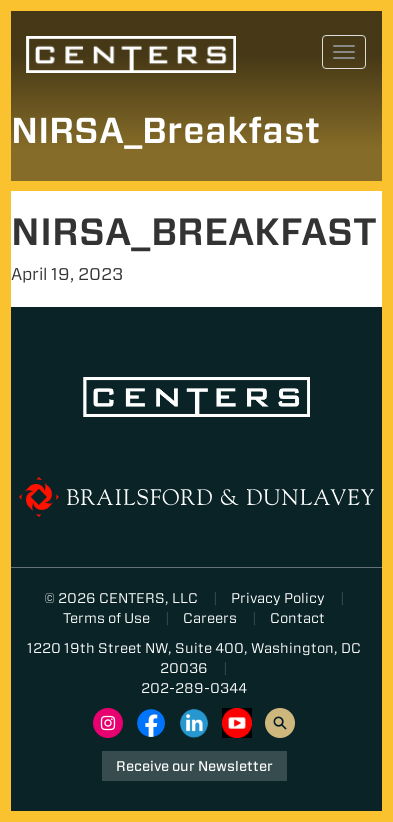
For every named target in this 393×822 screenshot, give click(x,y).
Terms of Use (106, 618)
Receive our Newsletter (194, 766)
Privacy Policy (278, 598)
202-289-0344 (194, 688)
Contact (297, 618)
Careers (210, 618)
